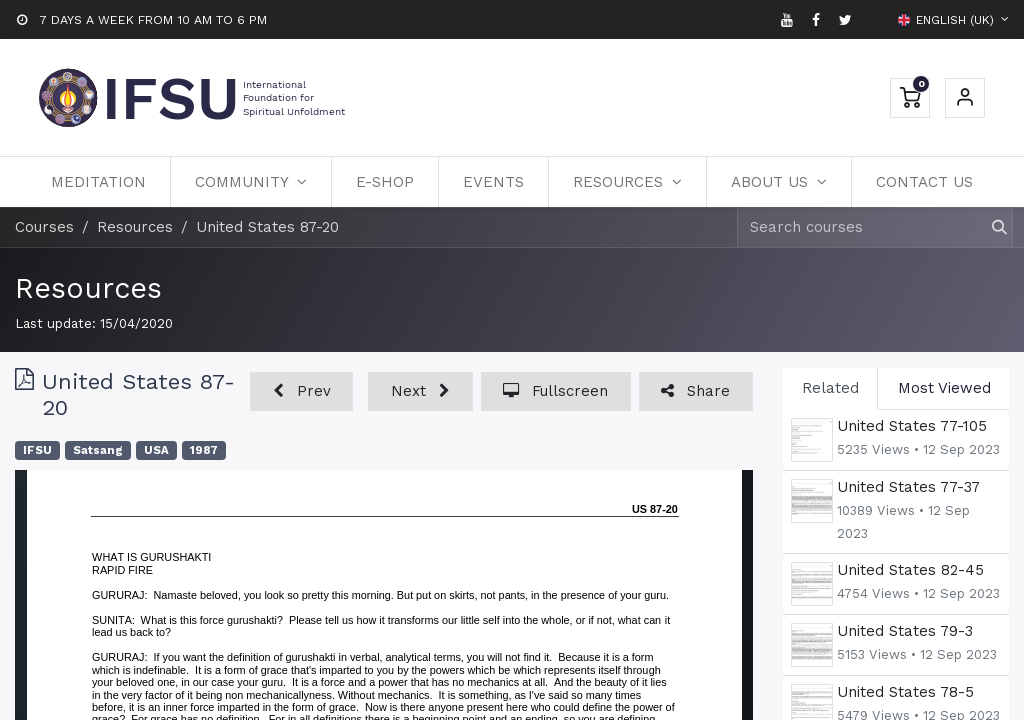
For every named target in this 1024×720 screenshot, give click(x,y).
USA (156, 450)
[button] (301, 391)
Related (830, 388)
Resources (88, 288)
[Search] (990, 227)
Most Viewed (944, 388)
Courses (44, 227)
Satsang (98, 450)
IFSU (37, 450)
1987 (204, 450)
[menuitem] (98, 182)
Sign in (965, 98)
